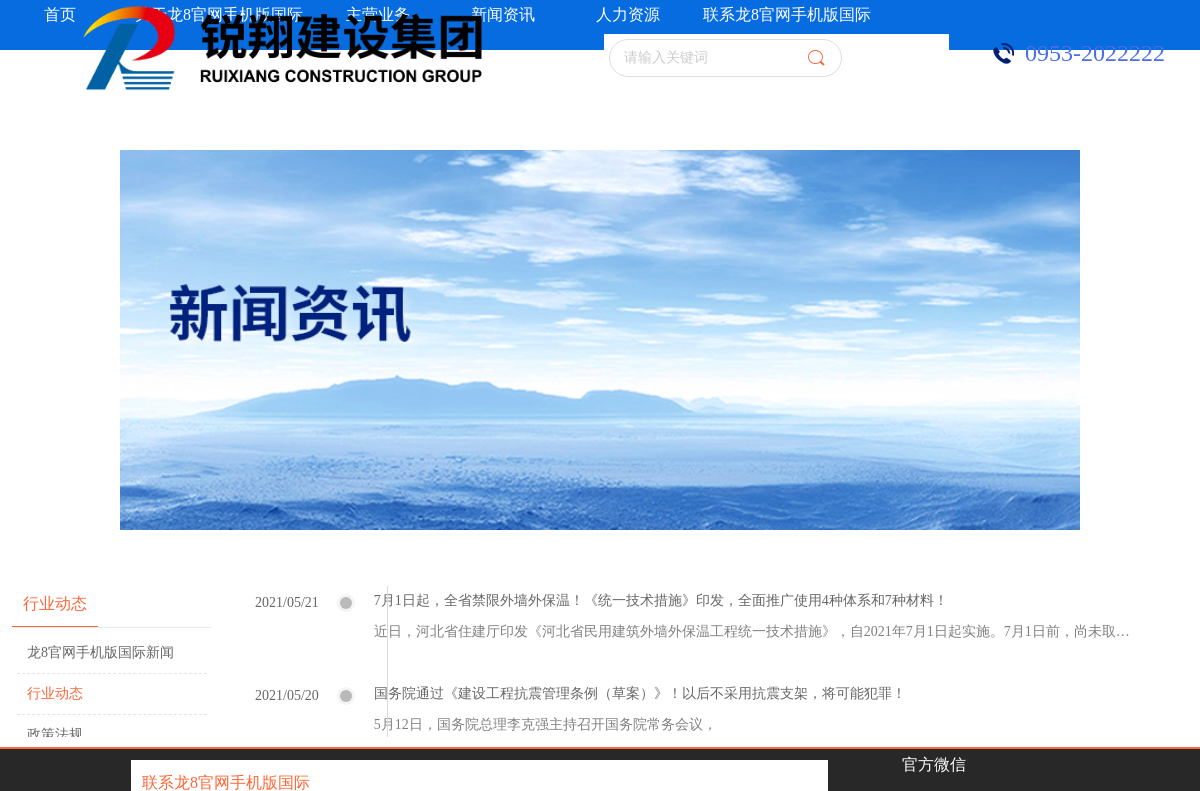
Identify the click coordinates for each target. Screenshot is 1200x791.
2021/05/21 (287, 602)
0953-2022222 (1095, 53)
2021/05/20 (287, 695)
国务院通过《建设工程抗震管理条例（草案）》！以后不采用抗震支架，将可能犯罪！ (640, 693)
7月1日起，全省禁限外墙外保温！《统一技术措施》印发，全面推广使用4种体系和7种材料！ (661, 600)
